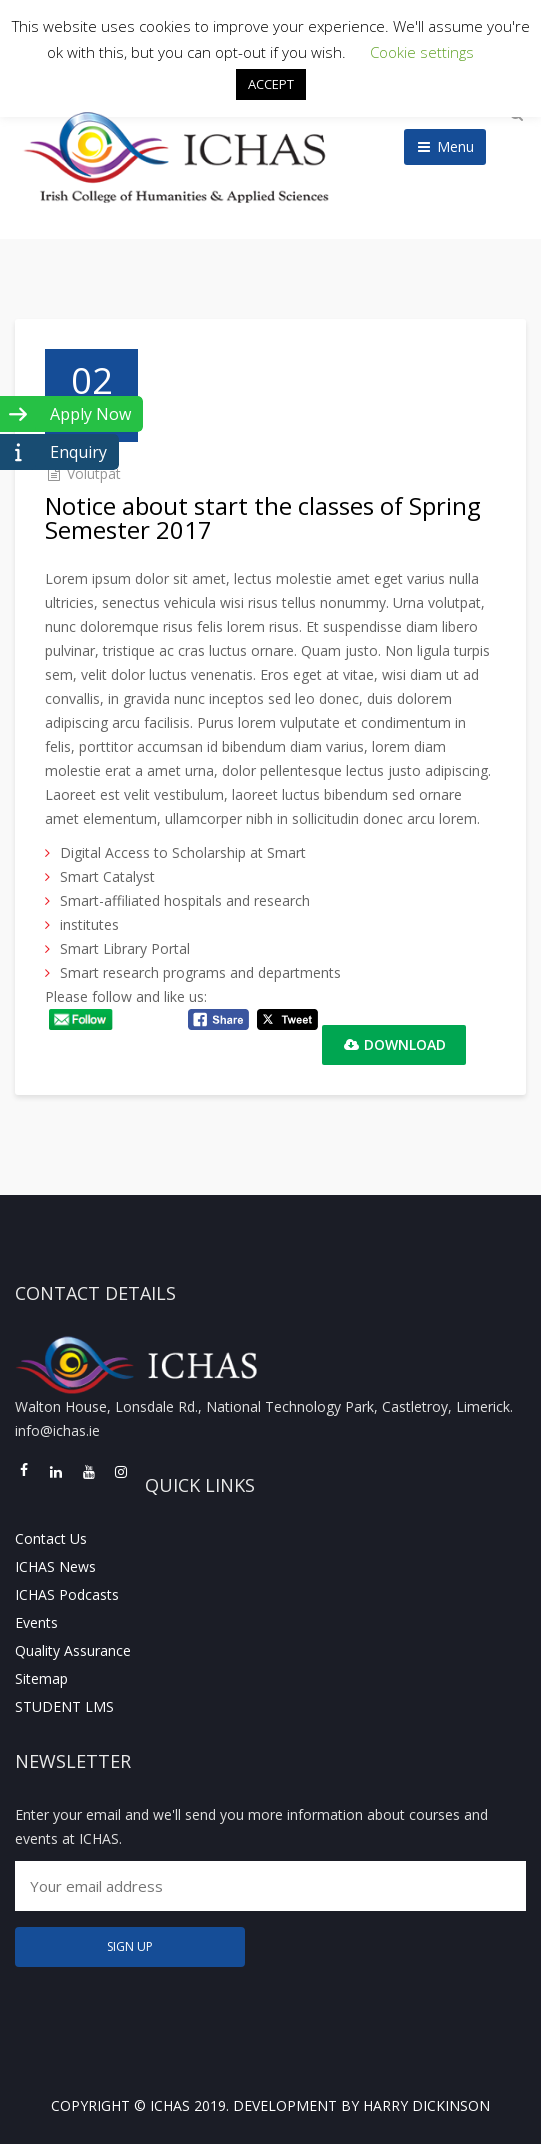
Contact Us (51, 1538)
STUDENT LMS (64, 1706)
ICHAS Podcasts (67, 1594)
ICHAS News (55, 1566)
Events (36, 1622)
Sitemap (41, 1678)
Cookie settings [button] (422, 52)
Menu (445, 146)
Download (394, 1044)
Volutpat (94, 473)
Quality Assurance (73, 1650)
